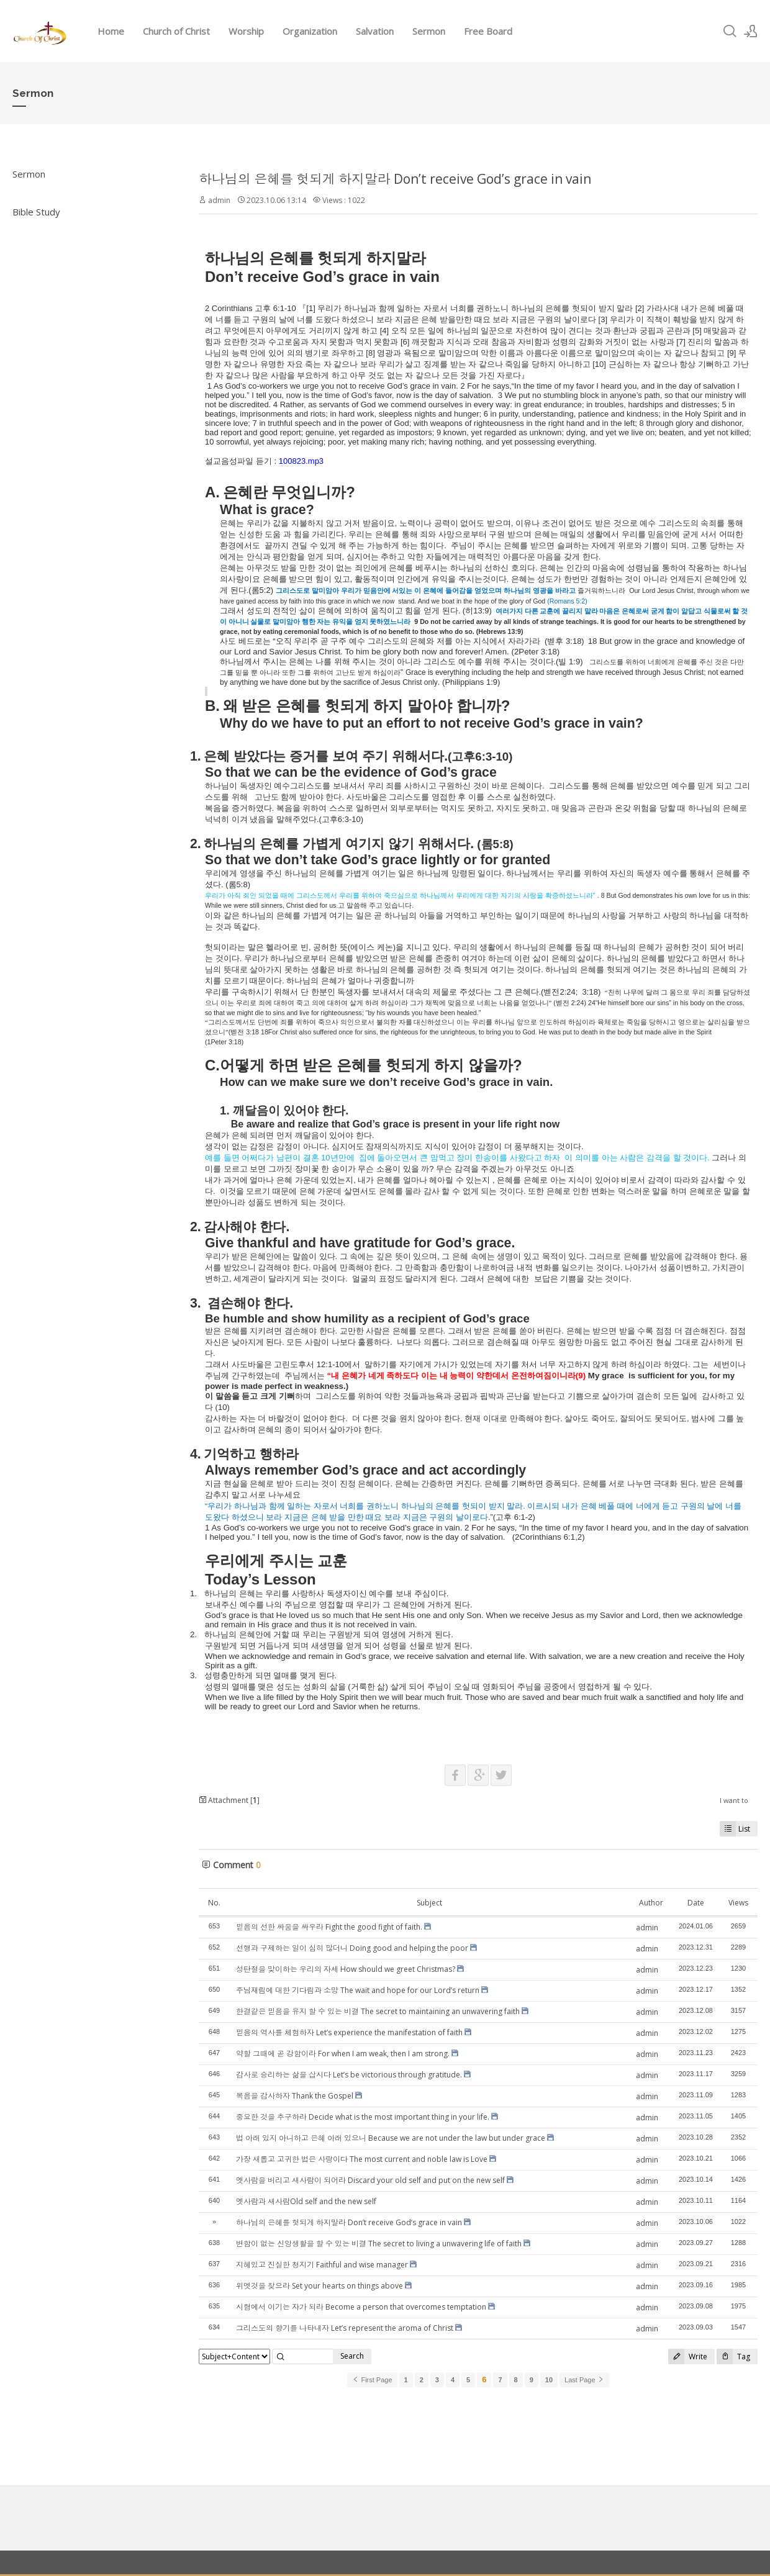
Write (687, 2356)
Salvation (375, 31)
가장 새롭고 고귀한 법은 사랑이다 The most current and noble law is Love (361, 2159)
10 (549, 2380)
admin (219, 200)
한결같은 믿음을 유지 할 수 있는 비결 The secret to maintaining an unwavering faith (378, 2011)
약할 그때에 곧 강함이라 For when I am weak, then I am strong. (343, 2053)
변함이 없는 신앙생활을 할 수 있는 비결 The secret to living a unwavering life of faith (379, 2243)
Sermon (428, 31)
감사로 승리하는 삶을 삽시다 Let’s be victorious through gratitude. (349, 2074)
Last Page (584, 2380)
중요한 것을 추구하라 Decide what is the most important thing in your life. (362, 2117)
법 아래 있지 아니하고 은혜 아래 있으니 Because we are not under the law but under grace (390, 2138)
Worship (246, 31)
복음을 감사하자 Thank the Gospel (294, 2095)
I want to (734, 1800)
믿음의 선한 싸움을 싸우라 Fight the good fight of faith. (329, 1927)
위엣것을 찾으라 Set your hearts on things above (319, 2285)
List (735, 1829)
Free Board (488, 31)
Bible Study (36, 212)
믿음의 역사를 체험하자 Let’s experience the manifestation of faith (349, 2032)
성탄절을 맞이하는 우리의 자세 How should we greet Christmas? (345, 1969)
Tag (733, 2356)
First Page (372, 2380)
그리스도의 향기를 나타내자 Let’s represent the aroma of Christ (344, 2328)
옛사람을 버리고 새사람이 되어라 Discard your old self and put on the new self (370, 2180)
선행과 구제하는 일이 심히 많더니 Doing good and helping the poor (352, 1948)
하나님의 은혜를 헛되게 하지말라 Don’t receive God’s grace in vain (395, 179)
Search (352, 2356)
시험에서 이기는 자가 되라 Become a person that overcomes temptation (361, 2307)
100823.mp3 (301, 461)
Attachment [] (229, 1800)
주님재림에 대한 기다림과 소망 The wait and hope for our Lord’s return (357, 1990)
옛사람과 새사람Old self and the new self (306, 2201)
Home (110, 31)
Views (738, 1902)
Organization (310, 31)
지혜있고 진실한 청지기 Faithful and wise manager (322, 2264)
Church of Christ (176, 31)
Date (695, 1902)
